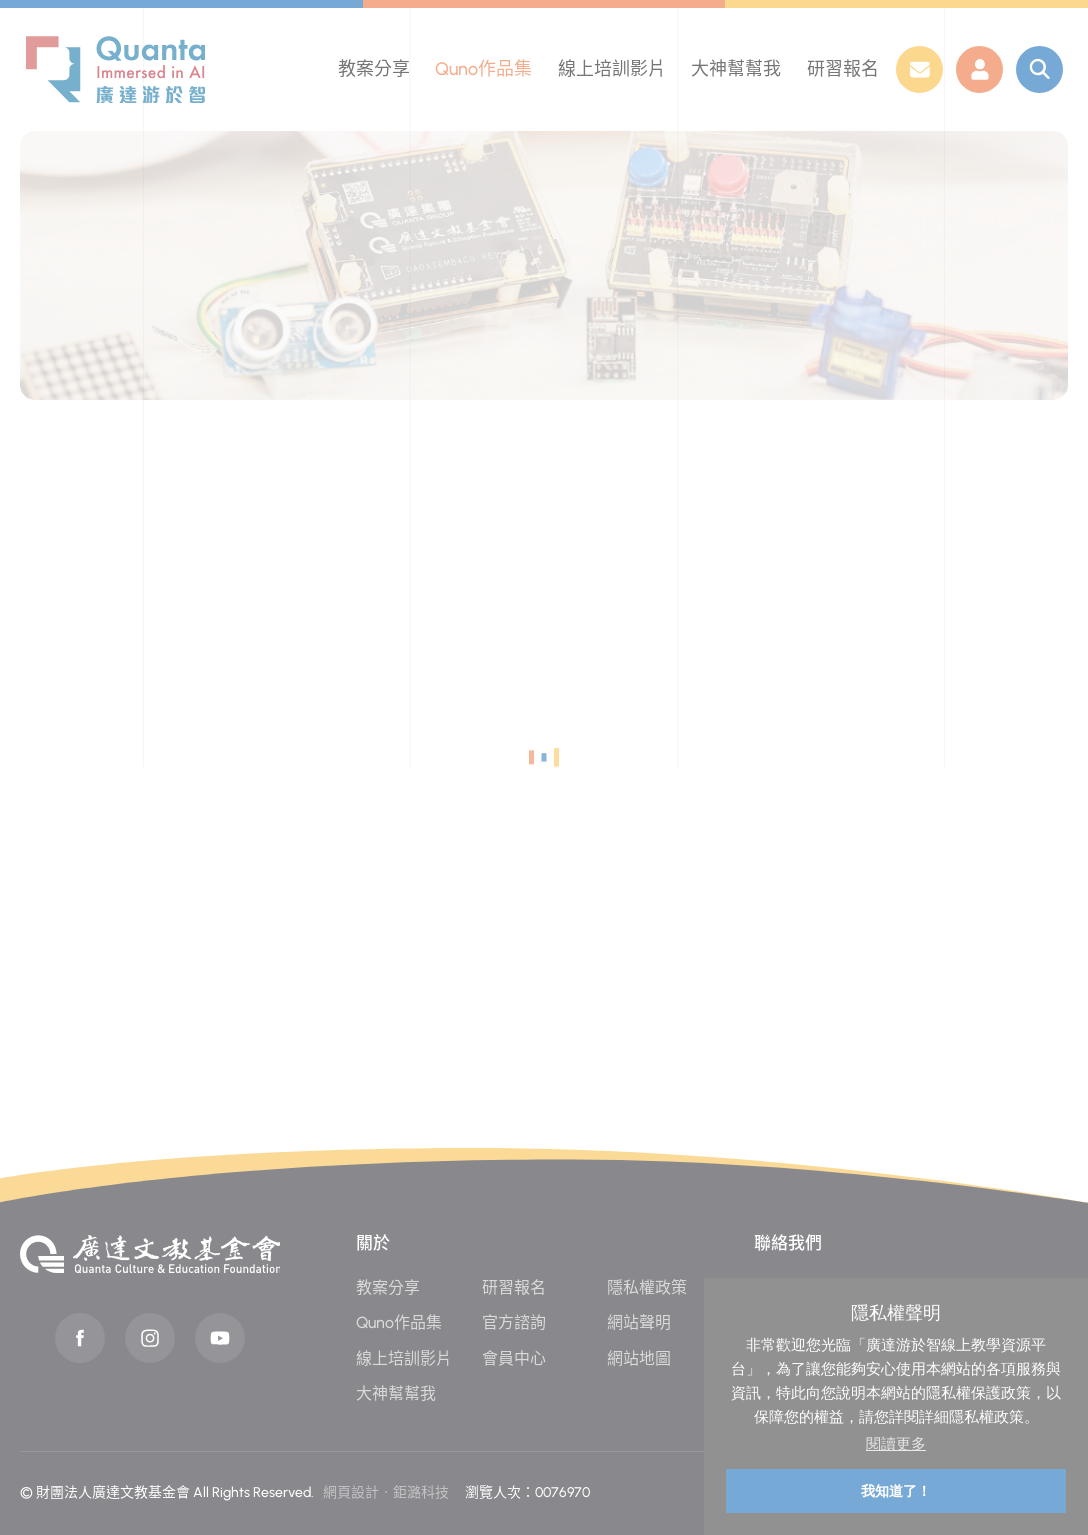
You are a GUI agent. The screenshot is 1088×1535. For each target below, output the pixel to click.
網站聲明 (639, 1322)
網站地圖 (639, 1358)
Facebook (80, 1338)
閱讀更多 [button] (896, 1443)
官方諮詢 (514, 1322)
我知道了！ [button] (896, 1491)
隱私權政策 (647, 1287)
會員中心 (514, 1358)
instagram (150, 1338)
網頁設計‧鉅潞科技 (386, 1492)
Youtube (220, 1338)
